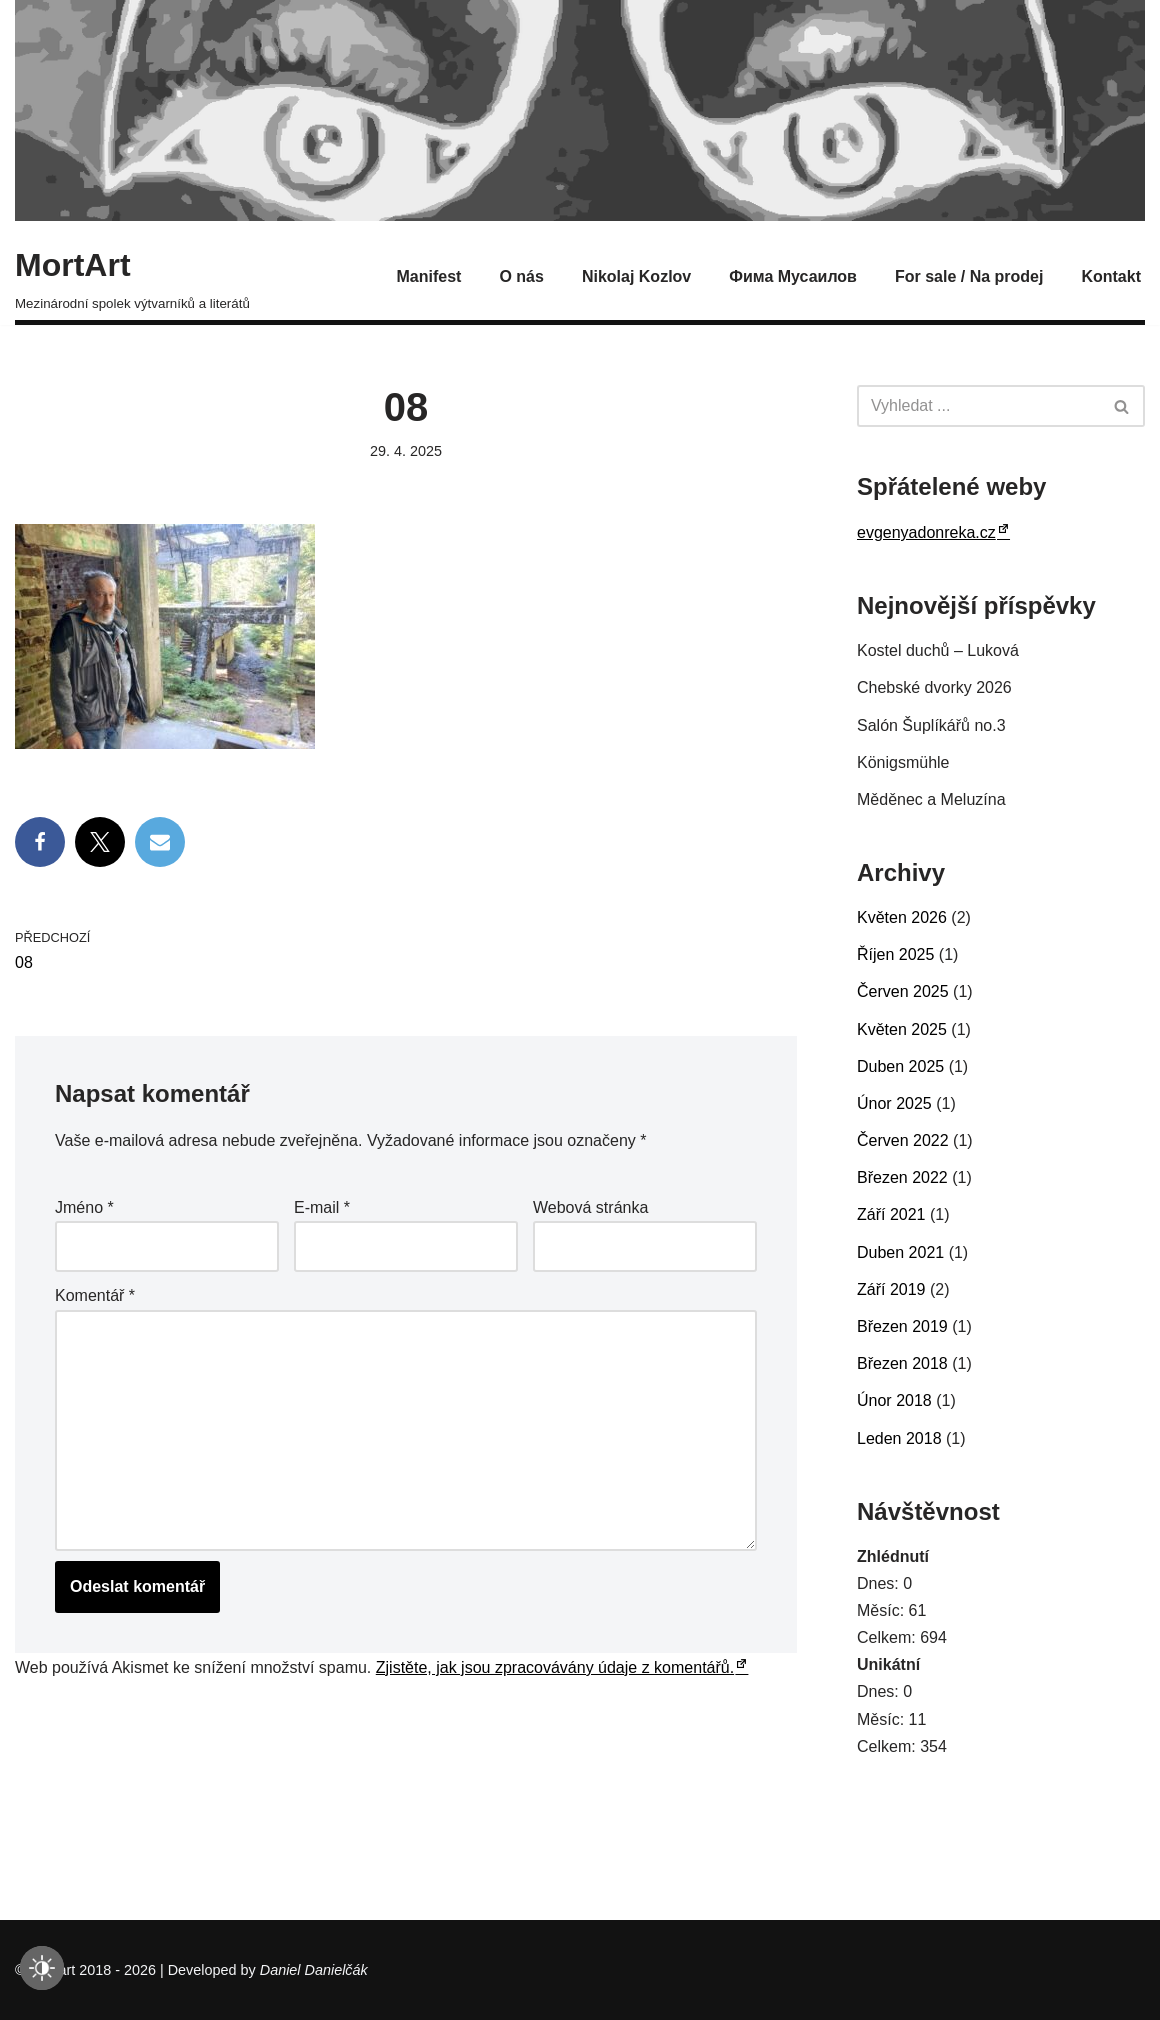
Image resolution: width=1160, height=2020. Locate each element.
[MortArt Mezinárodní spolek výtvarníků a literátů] (132, 276)
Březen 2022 (902, 1177)
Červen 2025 (903, 991)
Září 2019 (891, 1289)
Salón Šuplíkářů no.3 (931, 725)
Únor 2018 (894, 1400)
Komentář (95, 1295)
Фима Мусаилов (793, 276)
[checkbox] (42, 1968)
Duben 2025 (900, 1066)
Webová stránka (590, 1207)
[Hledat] (978, 406)
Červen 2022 (903, 1140)
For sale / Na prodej (969, 276)
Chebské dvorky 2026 (934, 687)
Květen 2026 (902, 917)
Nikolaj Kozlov (636, 276)
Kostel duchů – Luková (938, 650)
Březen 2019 (902, 1326)
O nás (521, 276)
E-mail (322, 1207)
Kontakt (1111, 276)
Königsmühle (903, 762)
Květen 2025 (902, 1029)
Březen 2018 (902, 1363)
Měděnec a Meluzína (931, 799)
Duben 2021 (900, 1252)
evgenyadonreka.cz (926, 532)
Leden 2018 (899, 1438)
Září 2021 (891, 1214)
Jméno (84, 1207)
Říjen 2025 (895, 954)
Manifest (429, 276)
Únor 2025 (894, 1103)
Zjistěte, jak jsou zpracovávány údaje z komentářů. (555, 1667)
